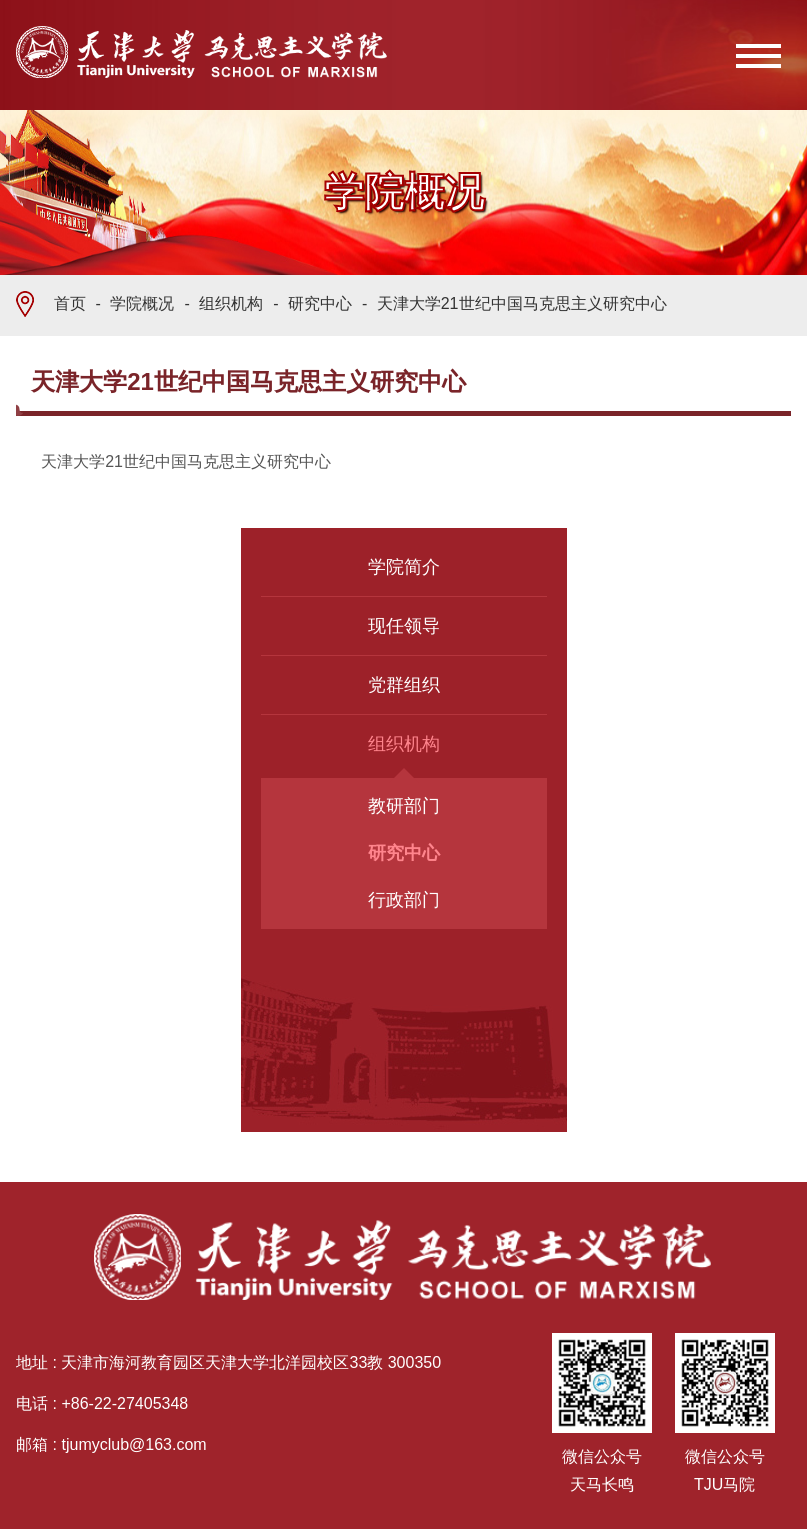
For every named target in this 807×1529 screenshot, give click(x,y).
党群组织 (404, 685)
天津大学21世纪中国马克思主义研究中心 (522, 303)
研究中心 (320, 303)
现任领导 (404, 626)
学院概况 (142, 303)
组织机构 (231, 303)
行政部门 (404, 900)
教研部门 (404, 806)
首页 (70, 303)
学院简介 (404, 567)
